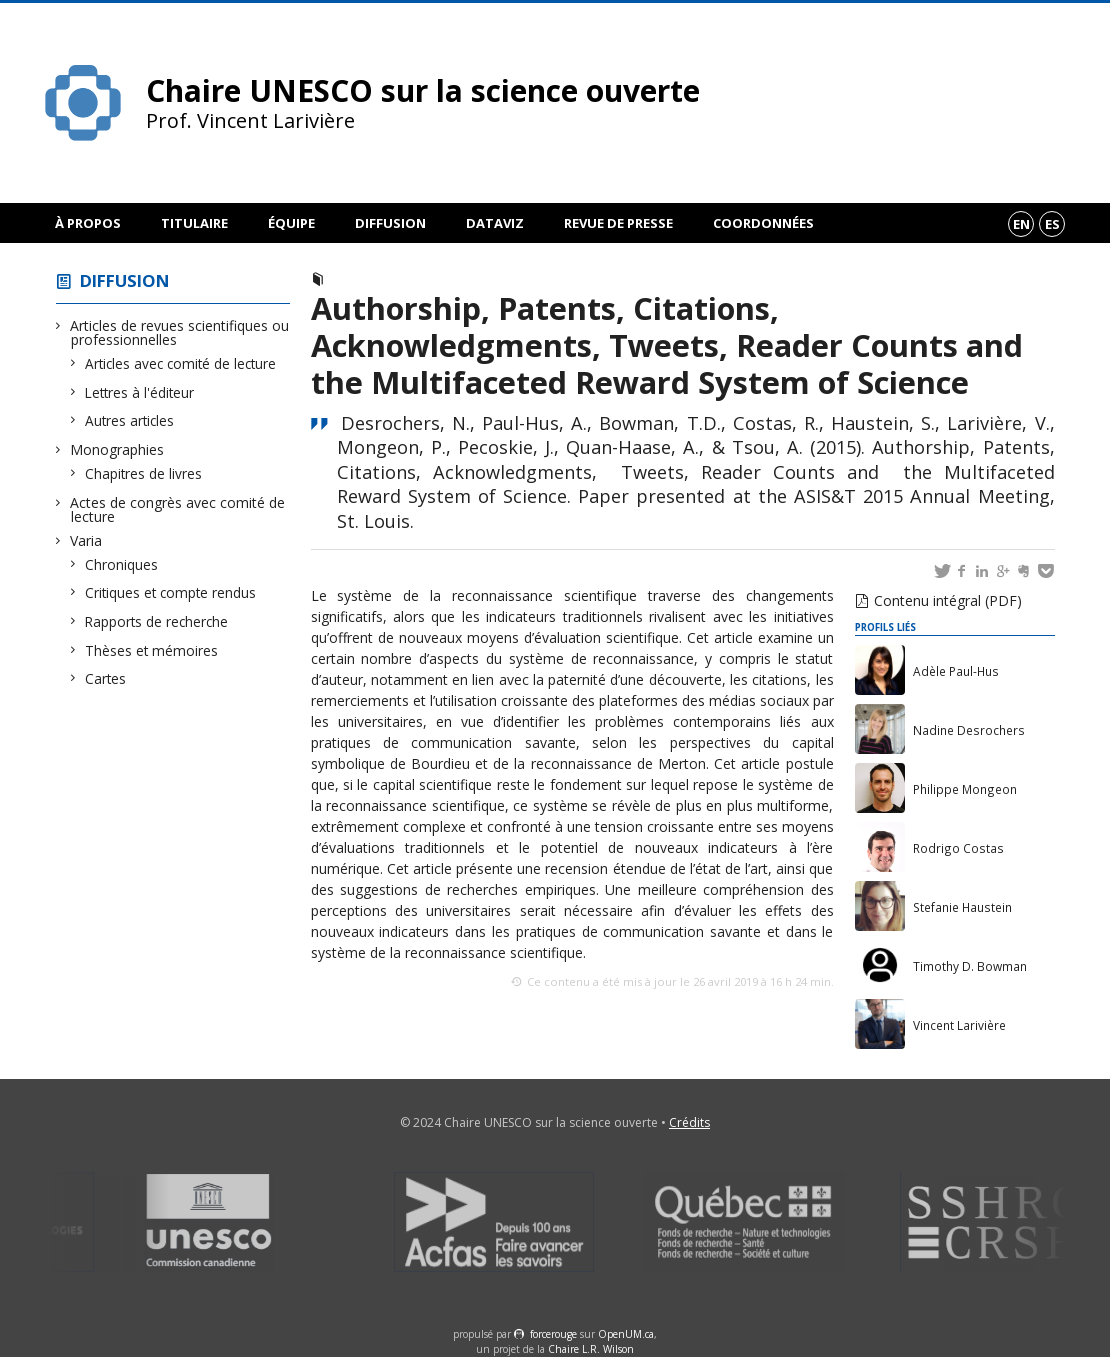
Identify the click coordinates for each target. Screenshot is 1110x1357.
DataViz (495, 223)
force (553, 1334)
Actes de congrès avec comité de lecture (178, 509)
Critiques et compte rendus (171, 592)
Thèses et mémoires (152, 650)
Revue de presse (618, 223)
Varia (86, 540)
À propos (88, 223)
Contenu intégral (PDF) (948, 600)
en (1021, 224)
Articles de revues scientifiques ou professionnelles (180, 332)
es (1052, 224)
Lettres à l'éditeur (140, 392)
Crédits (689, 1122)
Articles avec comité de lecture (181, 363)
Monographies (117, 449)
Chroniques (122, 564)
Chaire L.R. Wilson (591, 1349)
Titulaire (194, 223)
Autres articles (130, 420)
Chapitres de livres (144, 473)
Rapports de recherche (157, 621)
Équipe (291, 223)
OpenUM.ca (626, 1334)
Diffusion (390, 223)
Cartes (106, 678)
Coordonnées (763, 223)
